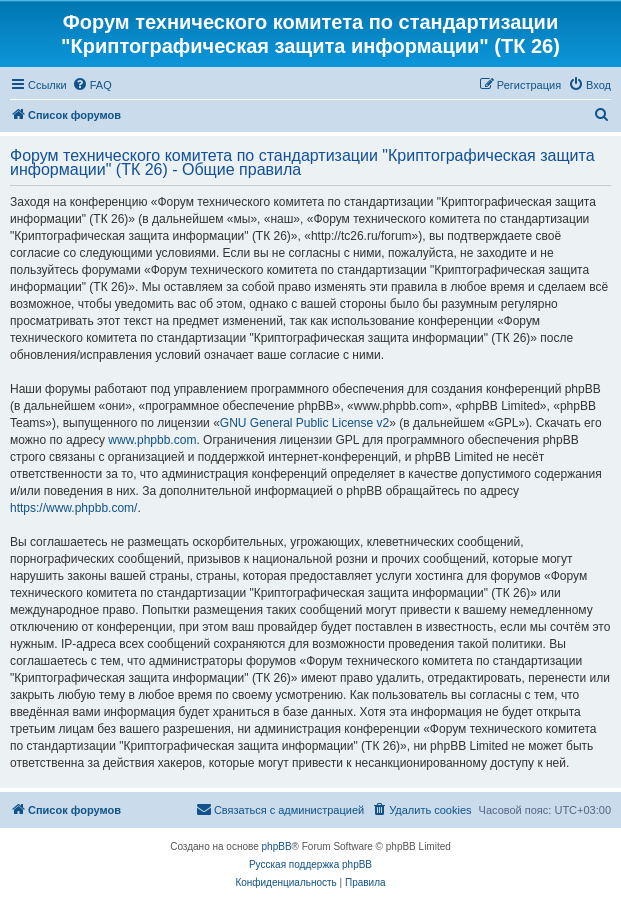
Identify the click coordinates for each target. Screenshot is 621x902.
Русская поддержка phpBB (310, 864)
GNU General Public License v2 (304, 423)
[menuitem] (92, 85)
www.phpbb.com (152, 440)
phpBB (277, 846)
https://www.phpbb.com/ (73, 508)
